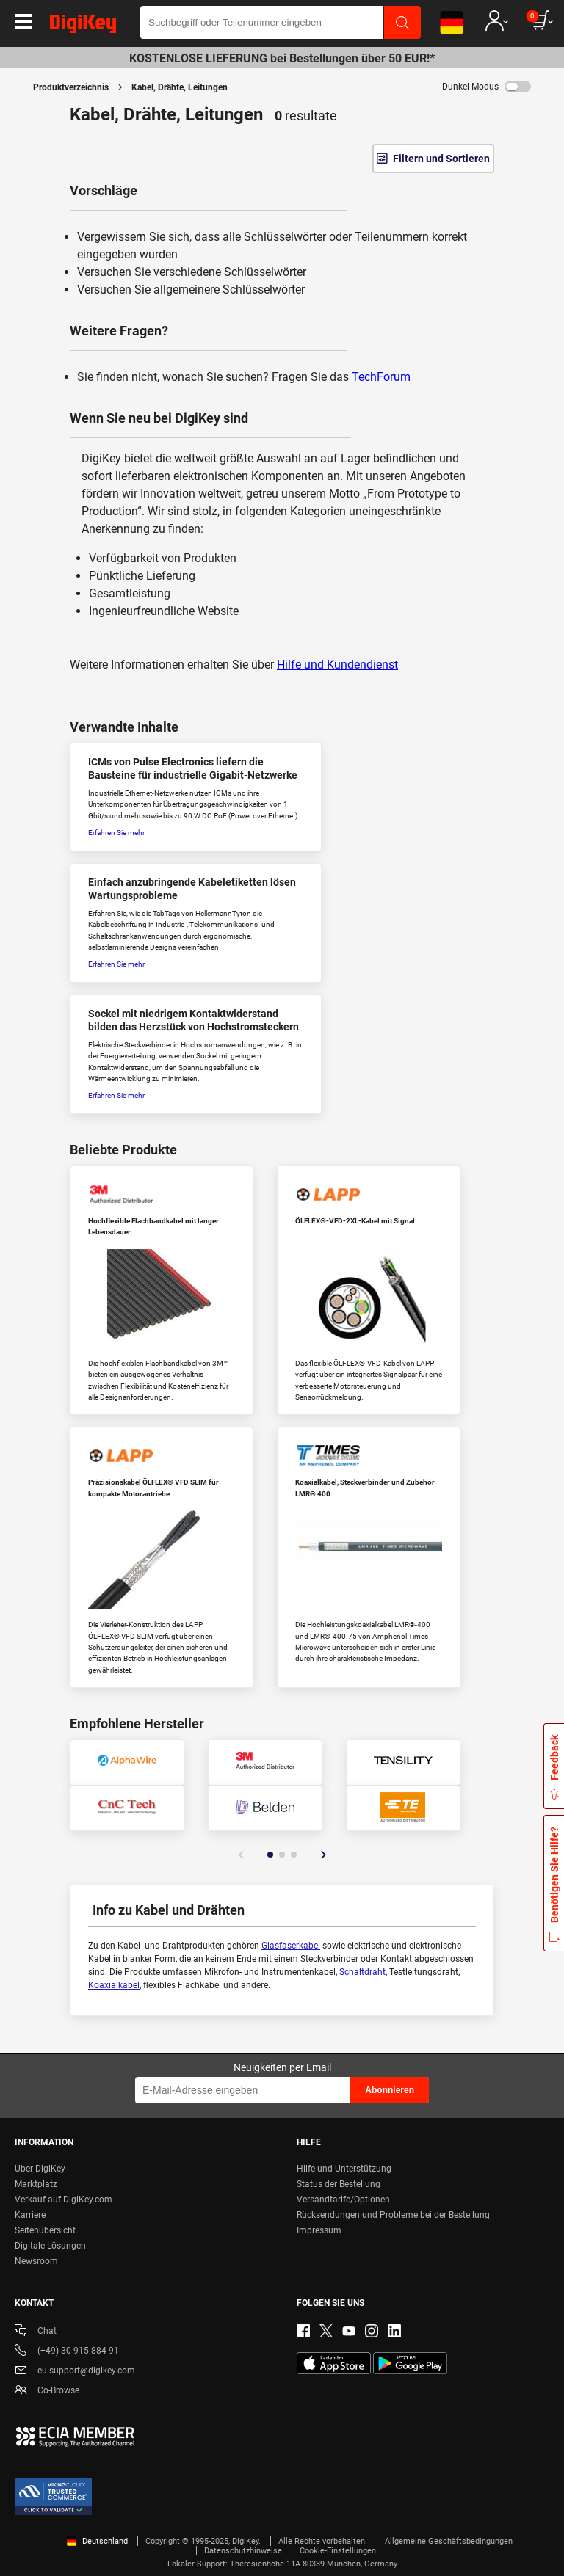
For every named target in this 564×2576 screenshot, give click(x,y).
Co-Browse (47, 2391)
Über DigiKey (40, 2169)
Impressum (319, 2230)
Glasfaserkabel (290, 1945)
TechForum (381, 377)
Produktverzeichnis (71, 87)
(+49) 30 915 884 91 (67, 2352)
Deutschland (97, 2541)
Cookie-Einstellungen (338, 2550)
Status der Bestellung (338, 2184)
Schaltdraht (362, 1972)
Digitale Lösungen (50, 2246)
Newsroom (36, 2261)
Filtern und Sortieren (441, 158)
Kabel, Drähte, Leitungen (179, 87)
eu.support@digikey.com (75, 2372)
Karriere (30, 2215)
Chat (36, 2332)
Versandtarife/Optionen (343, 2199)
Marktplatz (36, 2184)
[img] (83, 26)
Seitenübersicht (45, 2230)
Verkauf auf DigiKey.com (63, 2199)
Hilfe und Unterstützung (344, 2169)
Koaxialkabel (114, 1985)
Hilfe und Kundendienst (337, 665)
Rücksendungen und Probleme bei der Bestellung (393, 2215)
